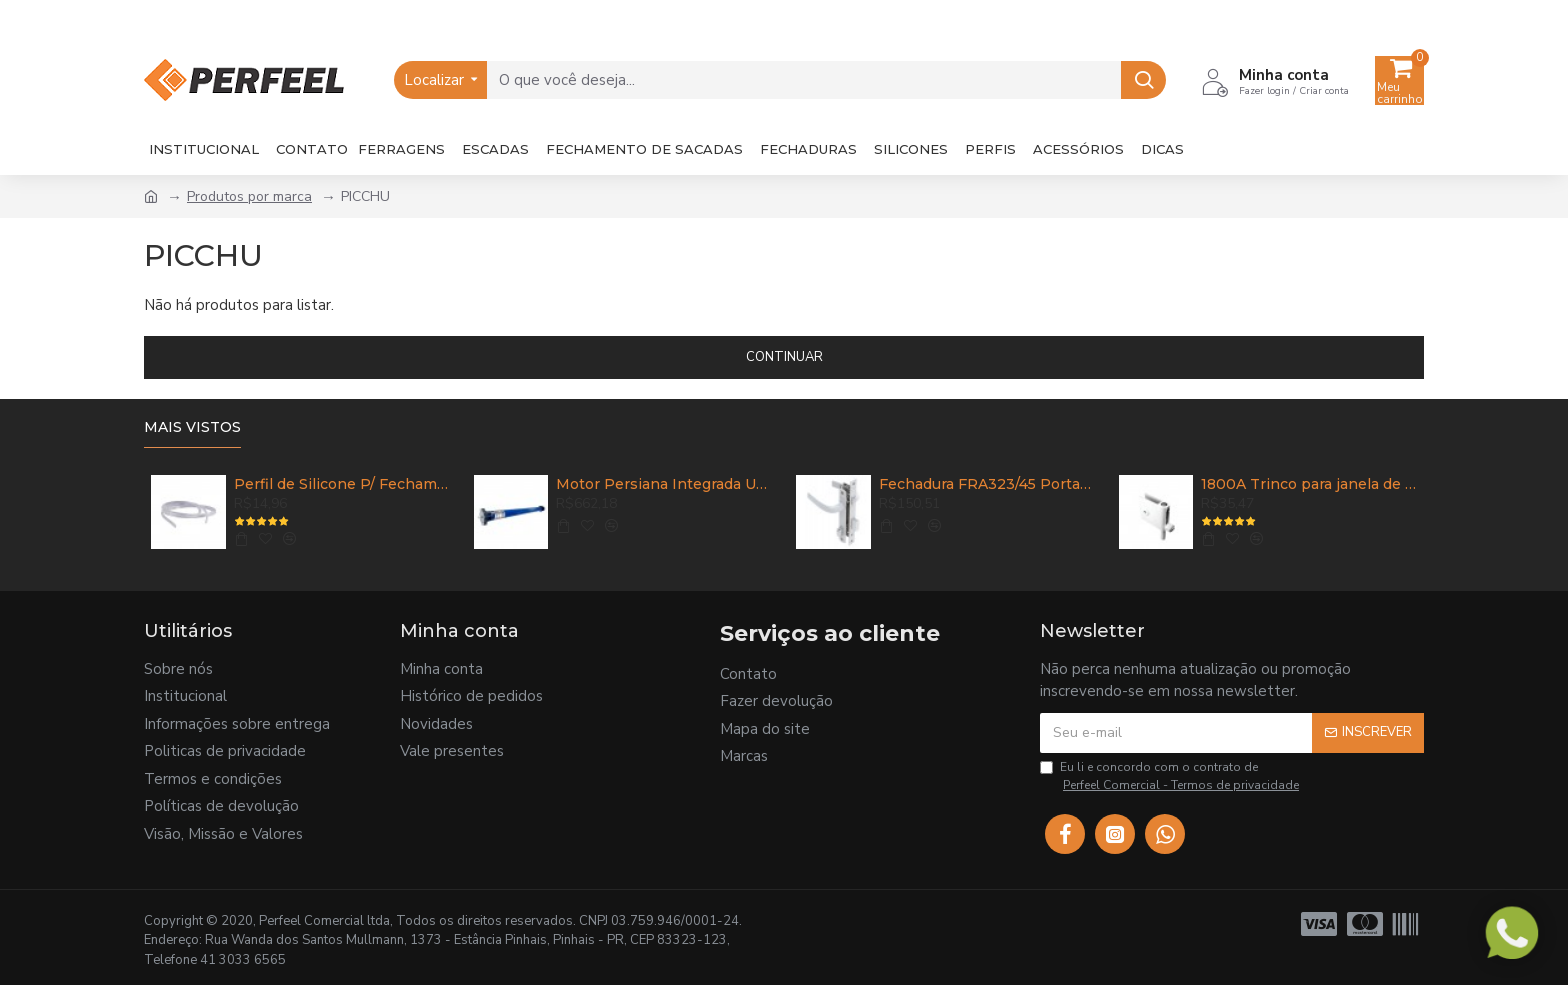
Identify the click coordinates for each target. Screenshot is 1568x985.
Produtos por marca (249, 196)
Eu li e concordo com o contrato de (1171, 776)
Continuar (784, 357)
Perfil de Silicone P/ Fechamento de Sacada (342, 484)
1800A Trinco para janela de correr (1309, 484)
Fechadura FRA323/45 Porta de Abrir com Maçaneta (987, 484)
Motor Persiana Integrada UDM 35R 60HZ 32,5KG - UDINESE (664, 484)
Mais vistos (192, 427)
